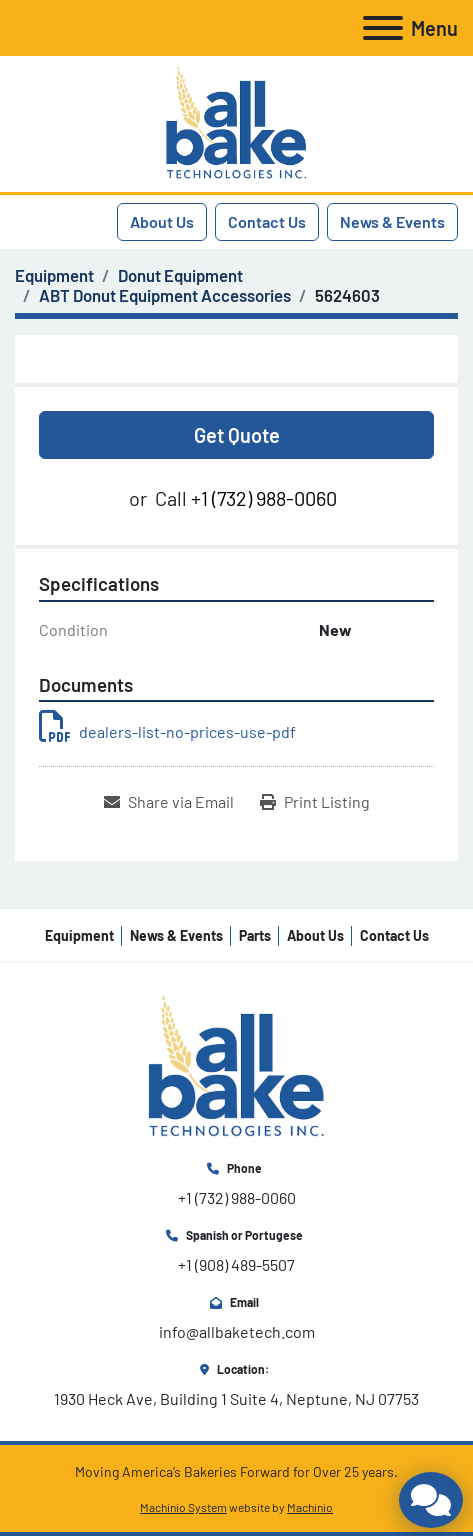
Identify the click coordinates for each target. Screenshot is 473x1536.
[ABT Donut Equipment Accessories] (165, 295)
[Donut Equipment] (180, 275)
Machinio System (183, 1507)
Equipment (79, 935)
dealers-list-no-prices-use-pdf (167, 731)
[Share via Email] (169, 802)
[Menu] (383, 28)
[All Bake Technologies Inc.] (236, 1065)
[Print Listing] (315, 802)
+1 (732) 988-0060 (264, 498)
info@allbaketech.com (237, 1331)
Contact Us (267, 221)
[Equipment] (54, 275)
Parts (255, 935)
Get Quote (237, 435)
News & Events (392, 221)
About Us (162, 221)
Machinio (310, 1507)
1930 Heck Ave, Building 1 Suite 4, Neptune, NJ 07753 (236, 1398)
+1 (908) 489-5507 (236, 1264)
